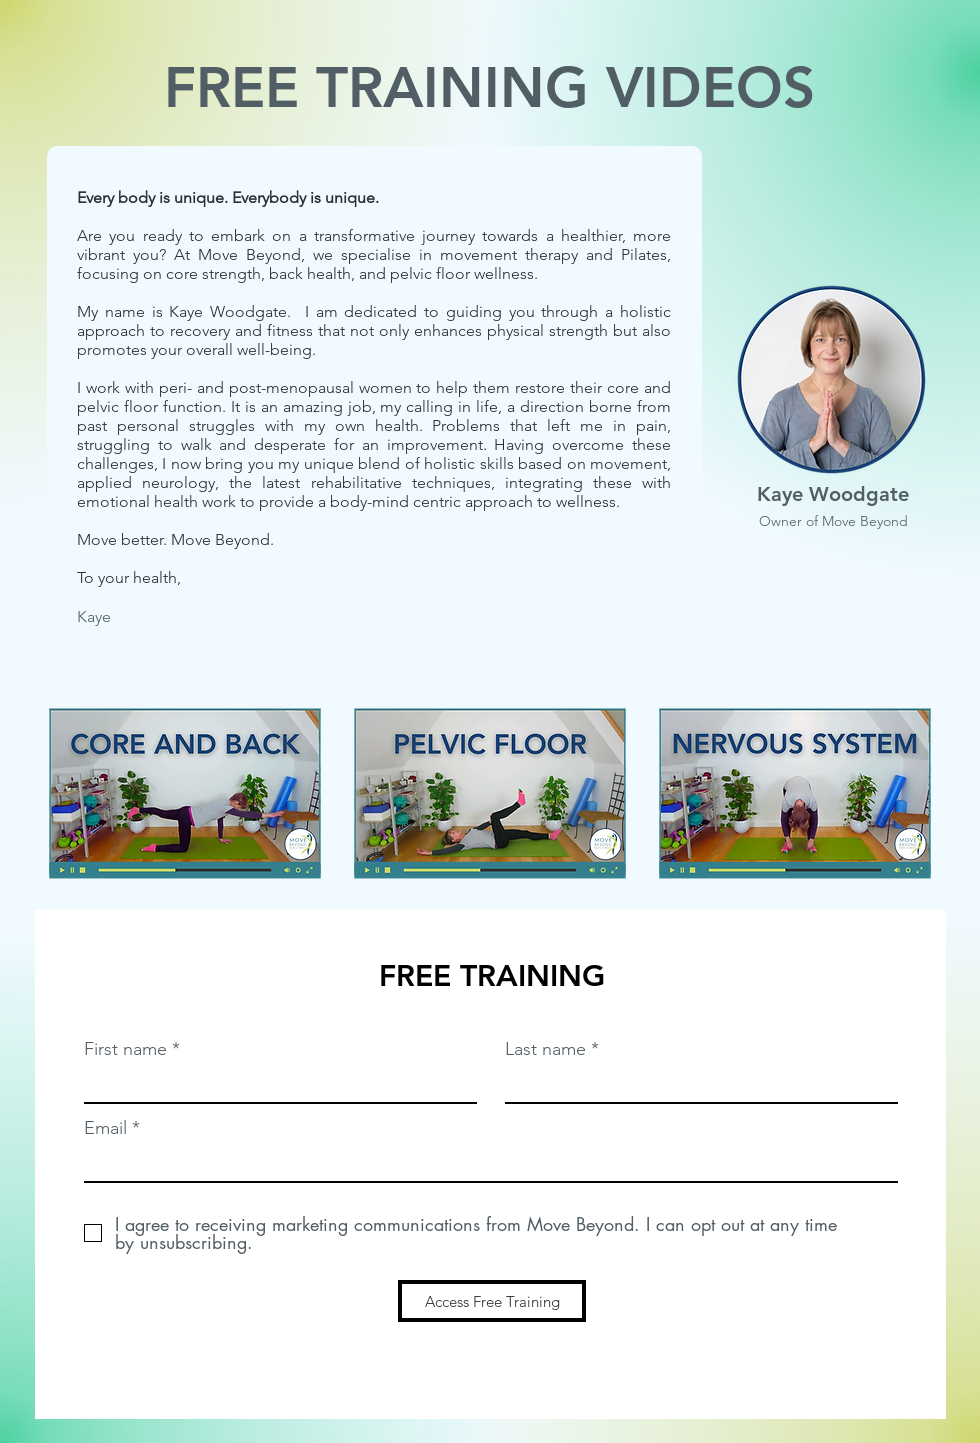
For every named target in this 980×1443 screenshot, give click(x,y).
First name (125, 1049)
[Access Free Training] (492, 1301)
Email (105, 1128)
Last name (545, 1049)
